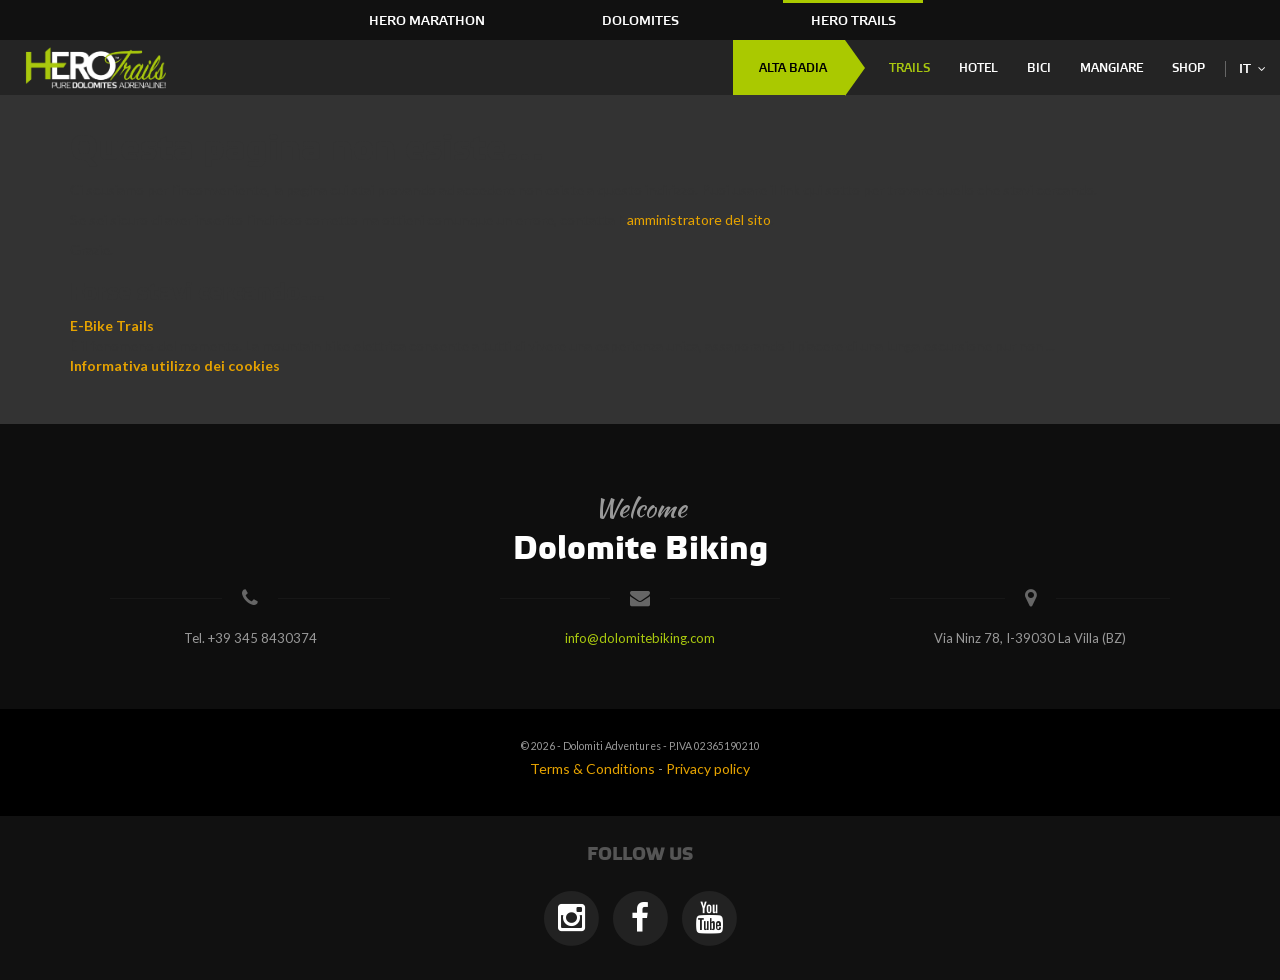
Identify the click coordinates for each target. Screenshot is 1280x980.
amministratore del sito (699, 219)
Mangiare (1111, 68)
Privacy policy (708, 768)
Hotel (978, 68)
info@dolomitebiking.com (640, 638)
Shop (1188, 68)
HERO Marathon (427, 21)
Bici (1039, 68)
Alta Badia (793, 68)
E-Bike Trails (112, 325)
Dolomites (640, 21)
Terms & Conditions (592, 768)
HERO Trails (853, 21)
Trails (909, 68)
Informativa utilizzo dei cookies (175, 365)
